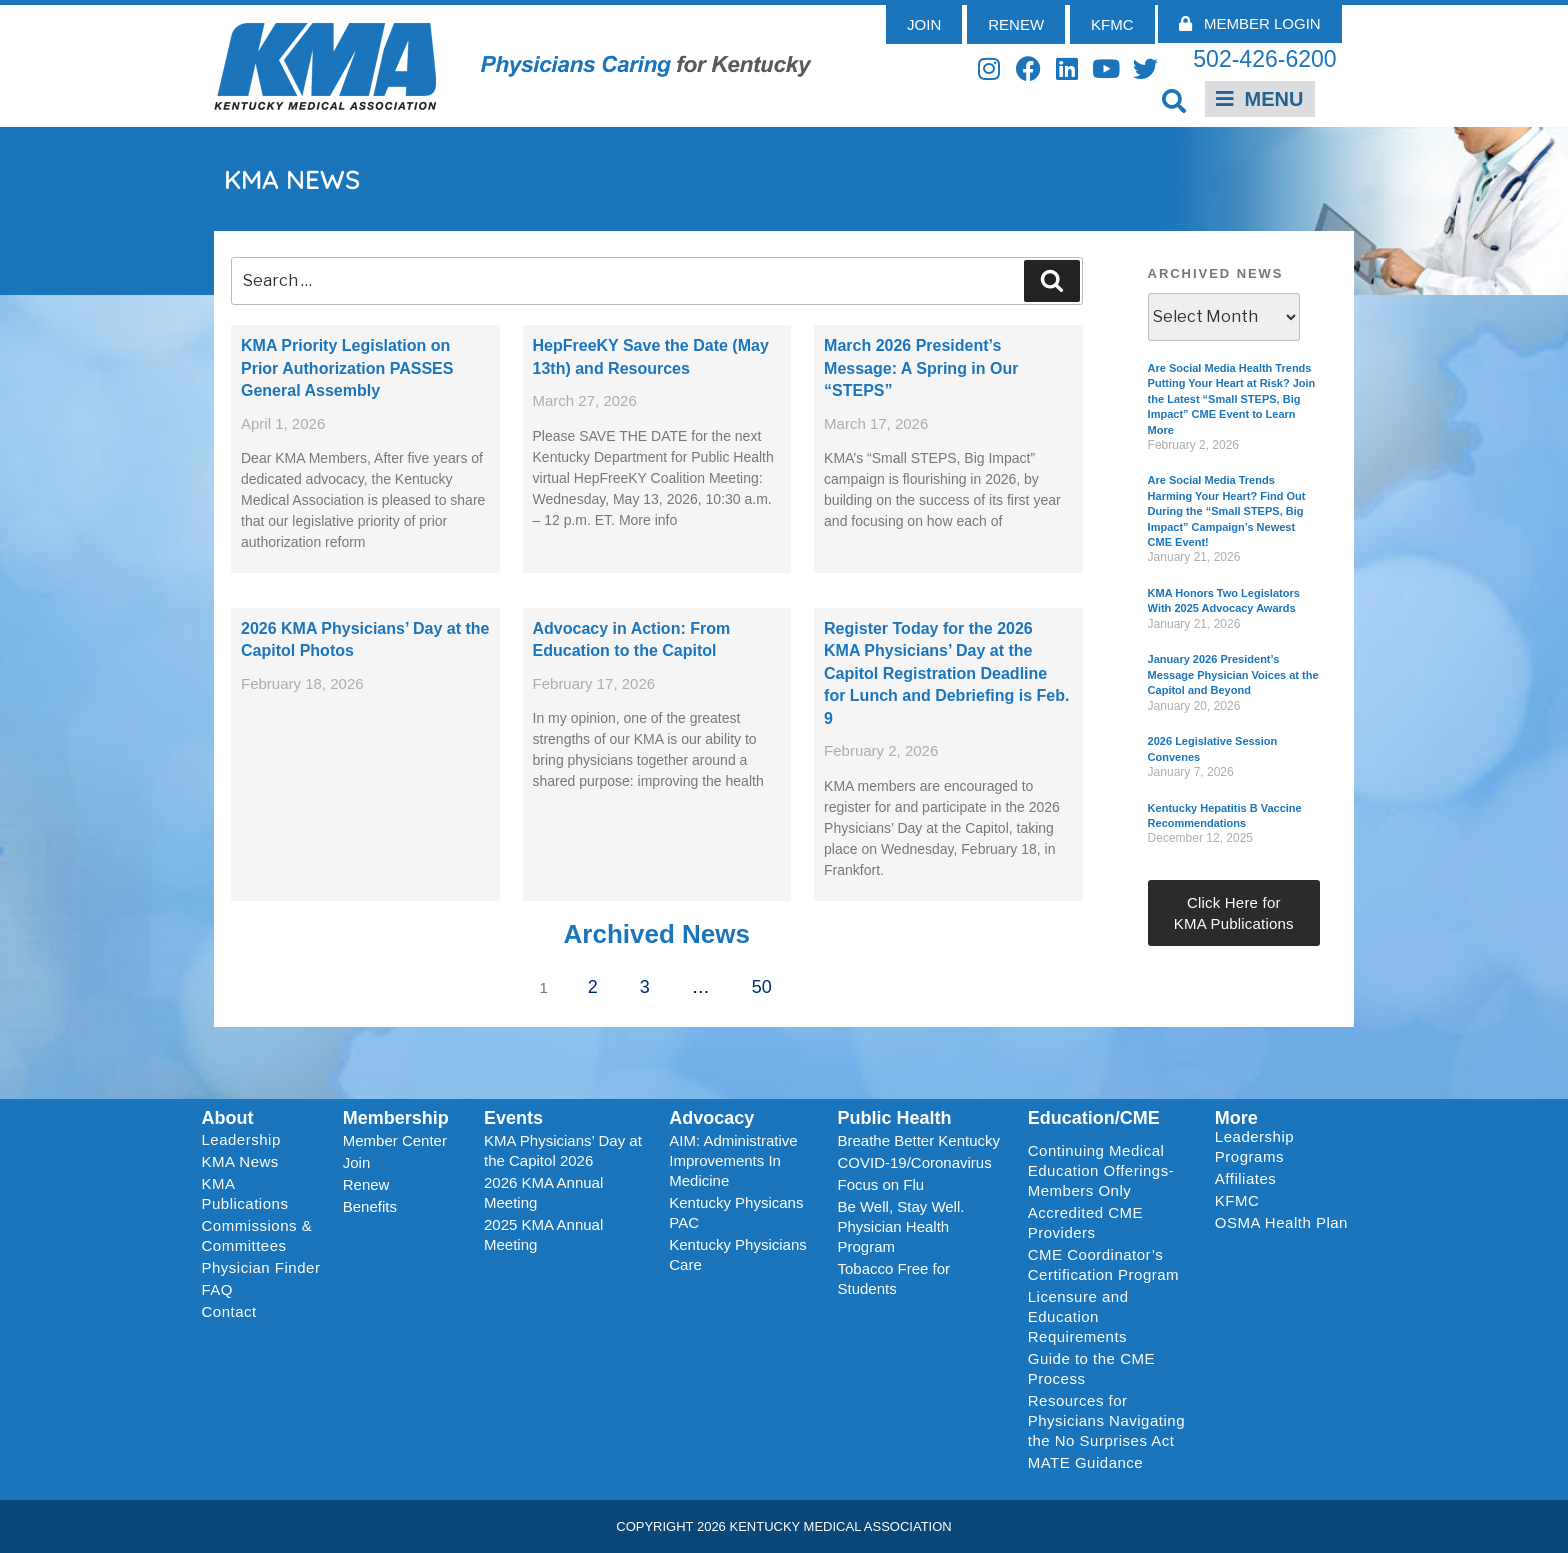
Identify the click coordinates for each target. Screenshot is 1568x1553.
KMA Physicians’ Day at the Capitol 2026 (563, 1150)
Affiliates (1250, 1179)
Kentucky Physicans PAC (736, 1212)
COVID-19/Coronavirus (914, 1162)
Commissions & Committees (257, 1235)
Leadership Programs (1285, 1146)
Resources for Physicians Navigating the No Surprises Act (1106, 1420)
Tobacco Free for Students (893, 1278)
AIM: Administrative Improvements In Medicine (733, 1160)
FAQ (218, 1289)
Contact (229, 1311)
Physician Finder (261, 1267)
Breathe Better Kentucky (918, 1140)
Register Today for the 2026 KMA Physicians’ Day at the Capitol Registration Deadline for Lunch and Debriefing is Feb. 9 (946, 673)
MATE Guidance (1085, 1462)
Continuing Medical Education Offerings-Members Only (1101, 1170)
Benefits (370, 1206)
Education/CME (1094, 1118)
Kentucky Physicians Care (738, 1254)
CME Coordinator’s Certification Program (1103, 1264)
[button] (1174, 100)
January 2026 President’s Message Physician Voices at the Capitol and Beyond (1233, 674)
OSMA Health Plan (1281, 1222)
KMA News (240, 1161)
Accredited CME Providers (1085, 1222)
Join (357, 1162)
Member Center (395, 1140)
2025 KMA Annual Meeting (543, 1234)
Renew (366, 1184)
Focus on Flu (880, 1184)
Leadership (246, 1140)
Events (513, 1118)
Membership (396, 1118)
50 (768, 981)
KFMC (1237, 1200)
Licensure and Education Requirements (1078, 1316)
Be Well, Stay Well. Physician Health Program (900, 1226)
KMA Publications (245, 1193)
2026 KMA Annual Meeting (543, 1192)
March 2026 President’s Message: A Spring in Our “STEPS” (921, 368)
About (228, 1118)
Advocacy (711, 1118)
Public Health (894, 1118)
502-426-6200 (1264, 59)
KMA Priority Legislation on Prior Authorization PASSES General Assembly (347, 368)
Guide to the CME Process (1091, 1368)
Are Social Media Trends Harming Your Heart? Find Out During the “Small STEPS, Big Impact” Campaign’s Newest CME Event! (1227, 511)
